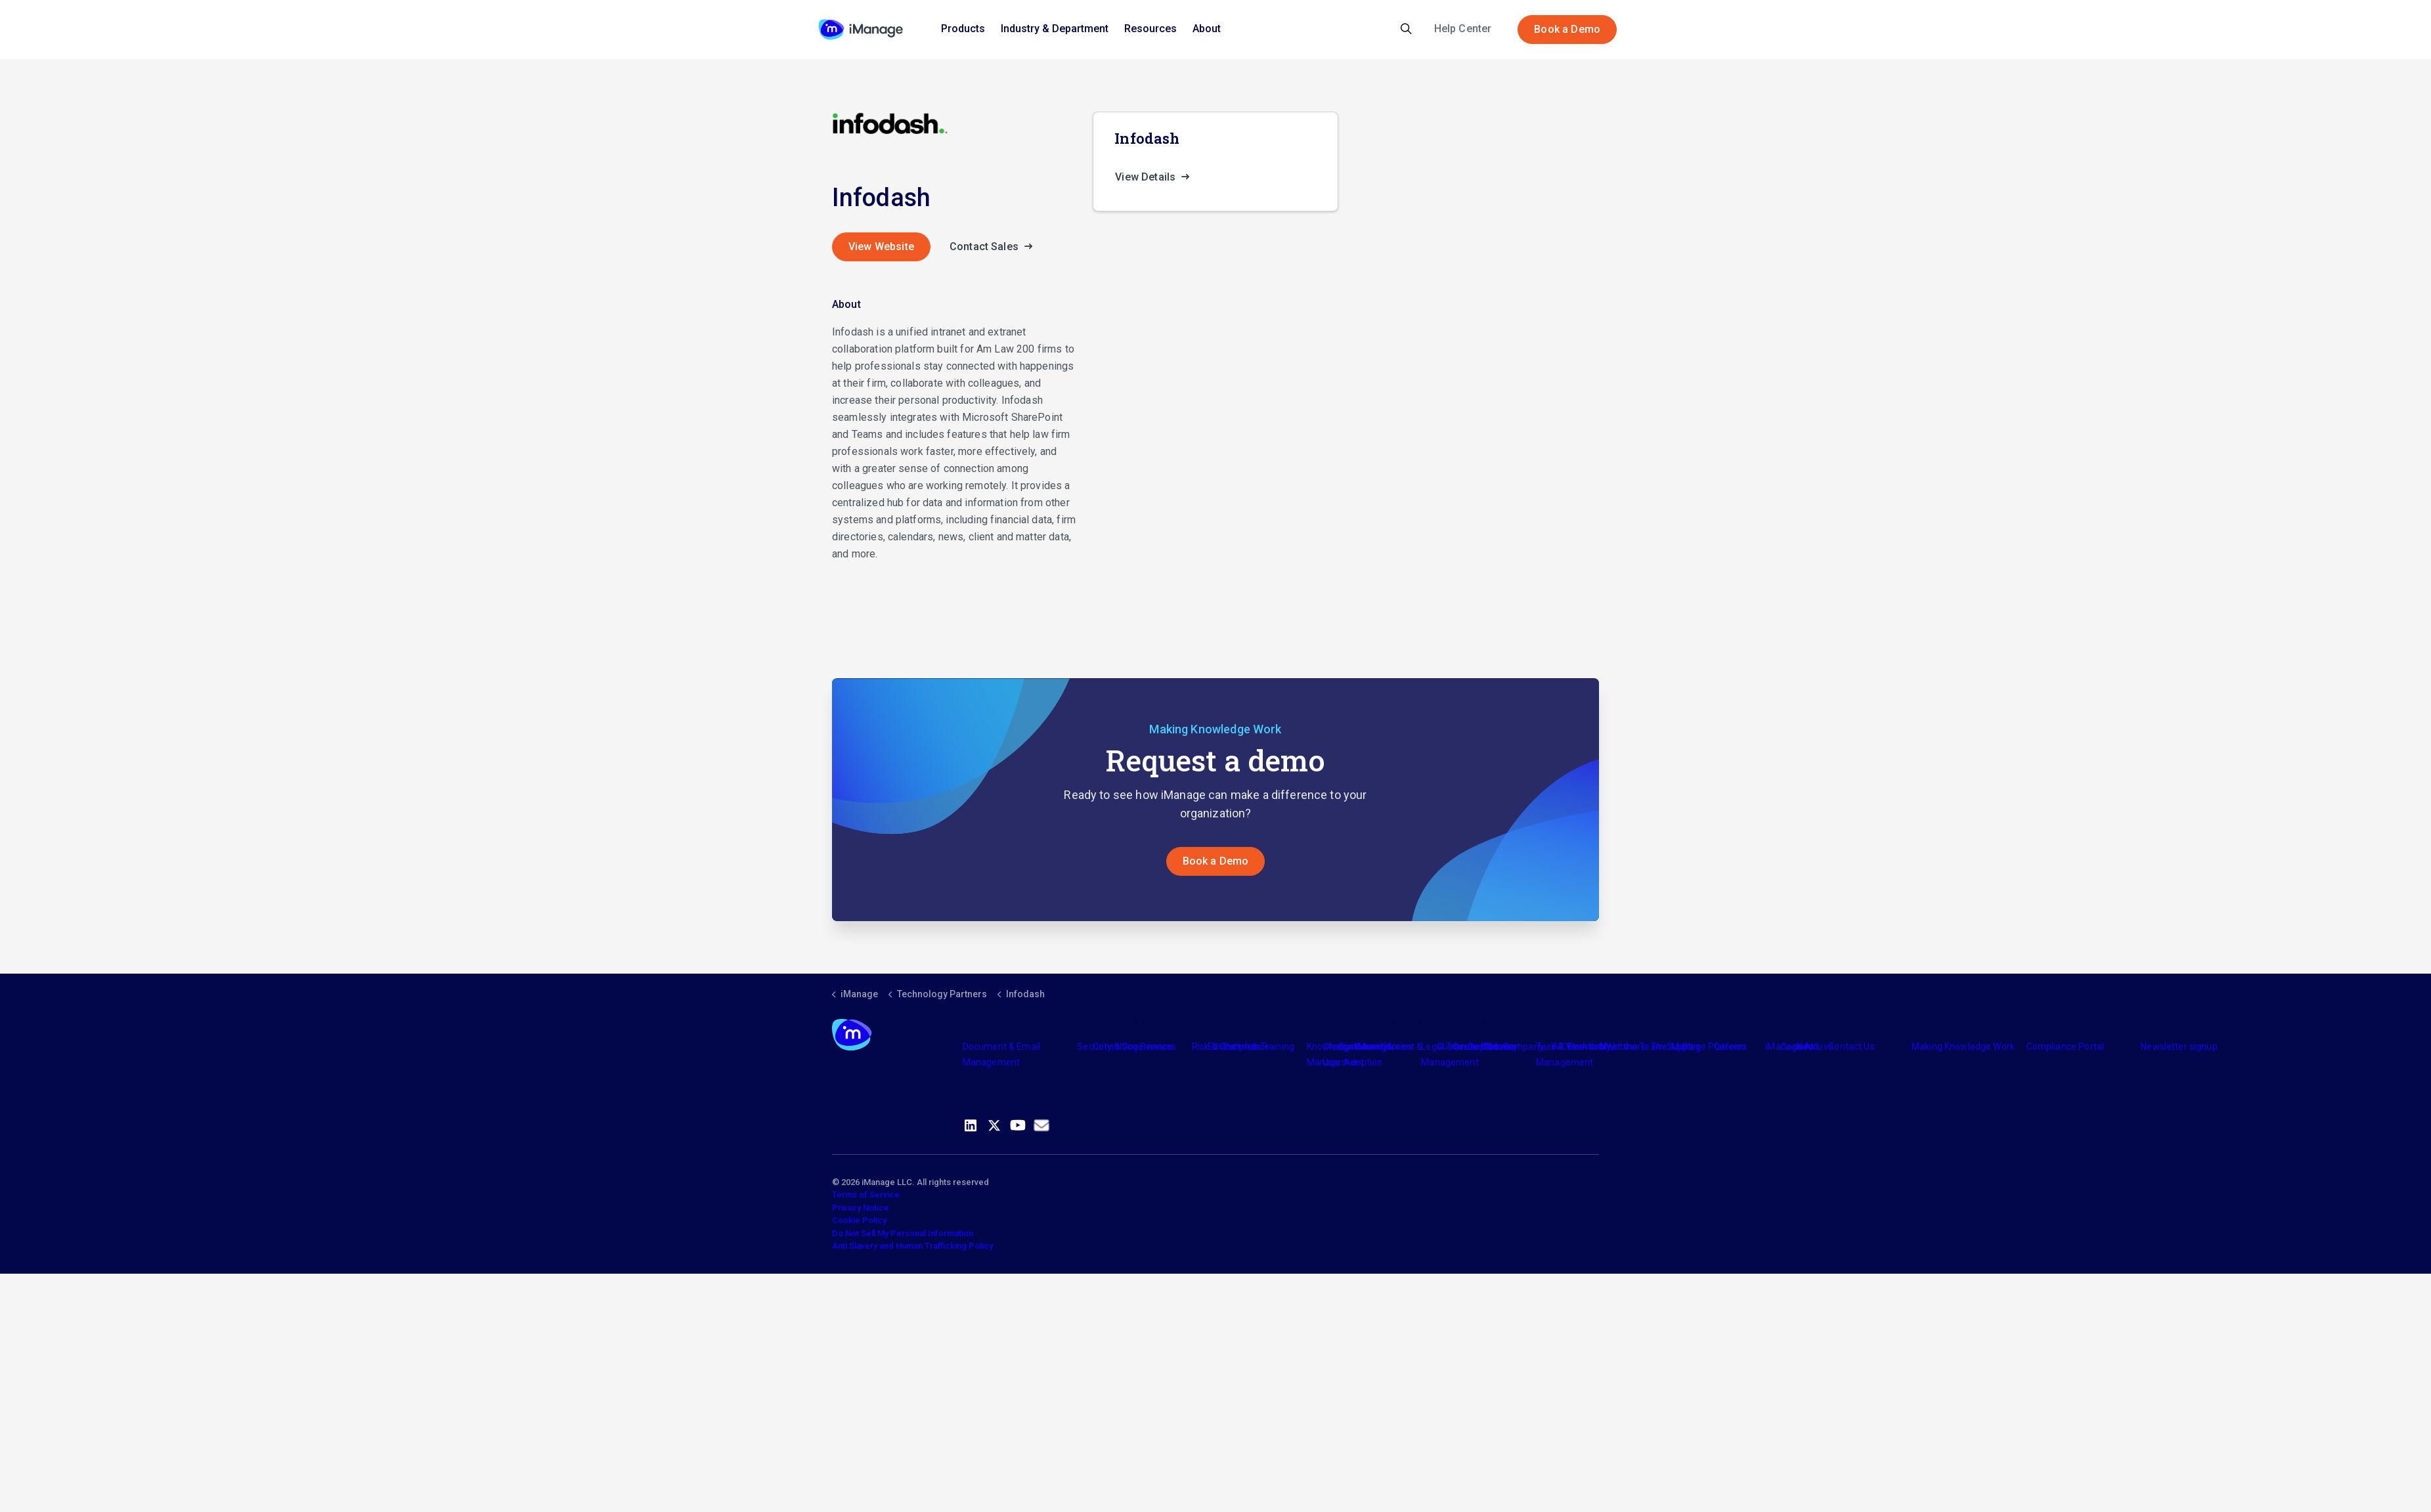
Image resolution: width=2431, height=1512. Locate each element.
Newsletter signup (2179, 1046)
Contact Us (1851, 1046)
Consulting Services (1134, 1046)
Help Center (1463, 28)
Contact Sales (995, 247)
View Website (881, 246)
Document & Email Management (1001, 1054)
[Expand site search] (1406, 29)
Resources (1150, 28)
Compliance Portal (2065, 1046)
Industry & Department (1054, 28)
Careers (1730, 1046)
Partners (1241, 1046)
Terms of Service (866, 1194)
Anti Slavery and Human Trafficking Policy (912, 1246)
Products (963, 28)
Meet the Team (1631, 1046)
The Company (1514, 1046)
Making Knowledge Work (1963, 1046)
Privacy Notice (860, 1208)
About (1207, 28)
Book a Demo (1567, 29)
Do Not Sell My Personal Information (902, 1233)
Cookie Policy (859, 1220)
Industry (1371, 1046)
